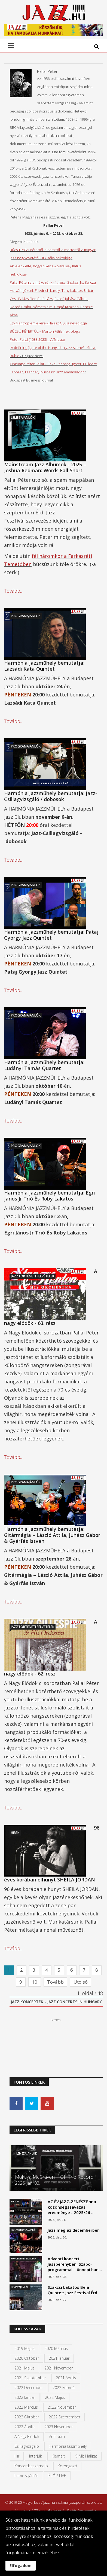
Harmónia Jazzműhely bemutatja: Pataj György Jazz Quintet (51, 935)
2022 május (55, 2397)
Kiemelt (16, 2201)
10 (34, 1982)
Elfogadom (21, 2565)
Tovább (55, 1982)
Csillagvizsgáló (26, 2446)
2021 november (58, 2368)
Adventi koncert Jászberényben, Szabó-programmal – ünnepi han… (75, 2264)
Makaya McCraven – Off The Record (54, 2177)
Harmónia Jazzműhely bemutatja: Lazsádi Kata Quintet (44, 665)
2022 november (62, 2407)
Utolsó (81, 1982)
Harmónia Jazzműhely (68, 2446)
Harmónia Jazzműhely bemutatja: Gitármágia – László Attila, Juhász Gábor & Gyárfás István (52, 1535)
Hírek (15, 1832)
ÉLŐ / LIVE (57, 2475)
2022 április (24, 2426)
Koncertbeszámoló (31, 2465)
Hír (16, 2456)
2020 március (56, 2348)
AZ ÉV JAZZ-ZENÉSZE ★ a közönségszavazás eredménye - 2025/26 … (72, 2207)
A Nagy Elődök (26, 2436)
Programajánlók (26, 616)
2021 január (59, 2358)
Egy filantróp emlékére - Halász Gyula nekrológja (48, 323)
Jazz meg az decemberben (74, 2230)
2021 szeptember (30, 2377)
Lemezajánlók (23, 417)
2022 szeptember (64, 2416)
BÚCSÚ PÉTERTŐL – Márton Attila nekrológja (45, 331)
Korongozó (67, 2465)
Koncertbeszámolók (23, 2229)
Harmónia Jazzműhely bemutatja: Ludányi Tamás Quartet (44, 1065)
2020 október (26, 2358)
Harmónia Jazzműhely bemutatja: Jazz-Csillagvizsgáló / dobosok (50, 796)
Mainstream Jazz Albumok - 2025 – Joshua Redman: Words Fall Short (45, 467)
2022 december (28, 2387)
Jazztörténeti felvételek (32, 1276)
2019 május (24, 2348)
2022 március (26, 2407)
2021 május (24, 2368)
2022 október (26, 2416)
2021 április (66, 2377)
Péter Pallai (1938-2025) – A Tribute (37, 339)
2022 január (24, 2397)
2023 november (58, 2426)
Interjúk (35, 2456)
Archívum (57, 2436)
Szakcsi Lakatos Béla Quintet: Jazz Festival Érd (72, 2289)
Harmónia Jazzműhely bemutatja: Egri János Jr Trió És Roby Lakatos (49, 1195)
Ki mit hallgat (86, 2456)
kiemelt (58, 2456)
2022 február (64, 2387)
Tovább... (13, 590)
